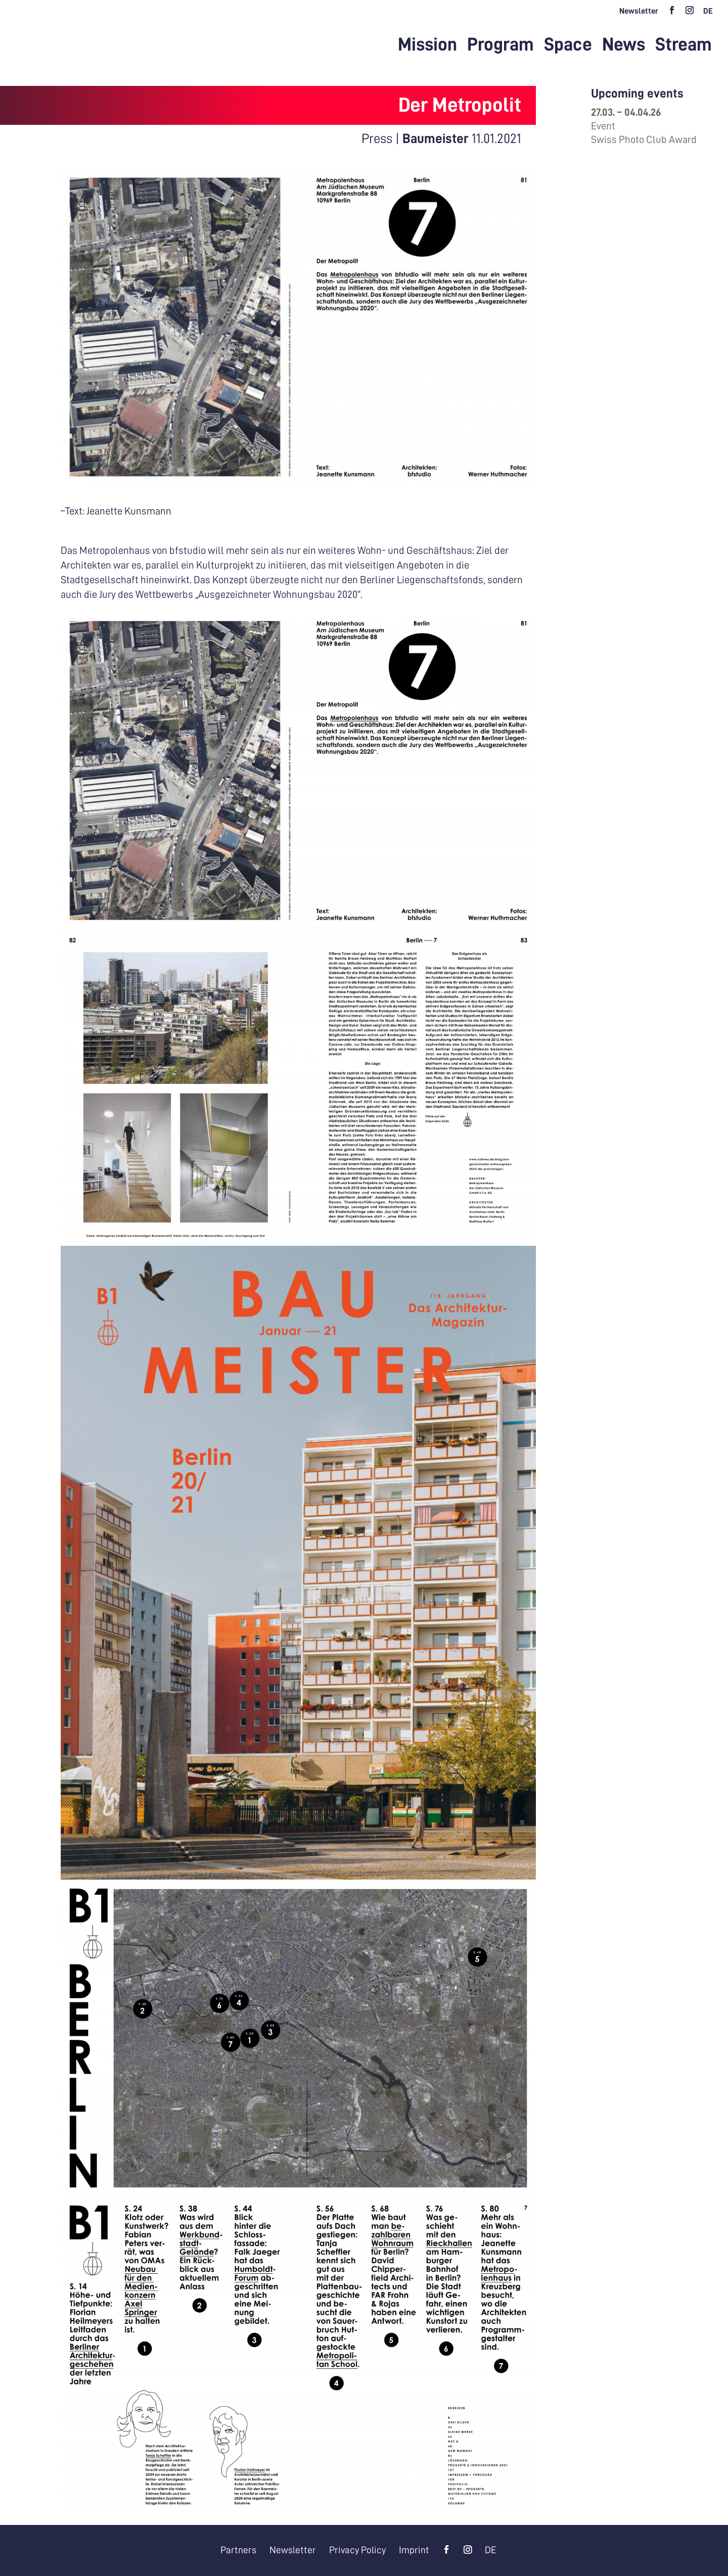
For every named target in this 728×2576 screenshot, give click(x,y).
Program (500, 46)
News (623, 46)
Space (568, 46)
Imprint (417, 2550)
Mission (427, 46)
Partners (235, 2550)
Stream (683, 46)
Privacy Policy (358, 2550)
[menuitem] (708, 14)
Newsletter (638, 11)
